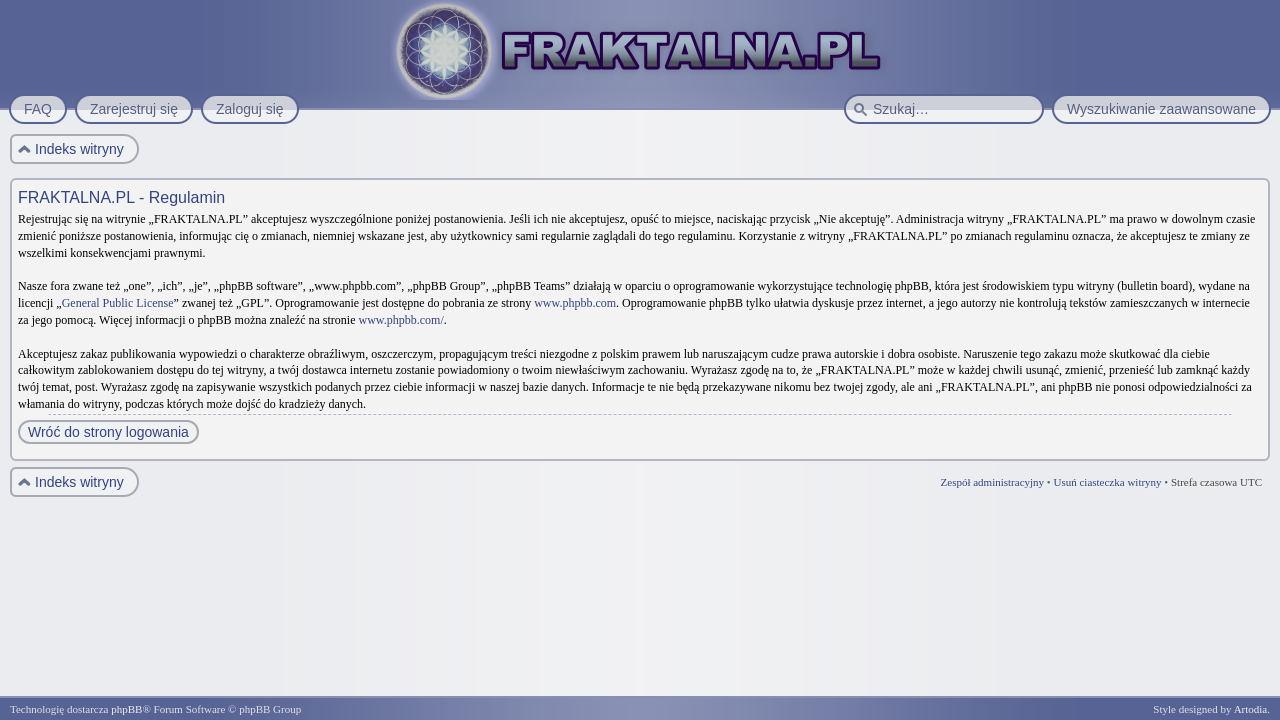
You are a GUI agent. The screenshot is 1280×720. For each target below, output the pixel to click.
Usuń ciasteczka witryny (1107, 482)
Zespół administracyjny (993, 482)
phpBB (126, 709)
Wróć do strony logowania (108, 432)
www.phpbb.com (575, 303)
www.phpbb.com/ (401, 320)
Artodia (1251, 709)
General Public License (118, 303)
